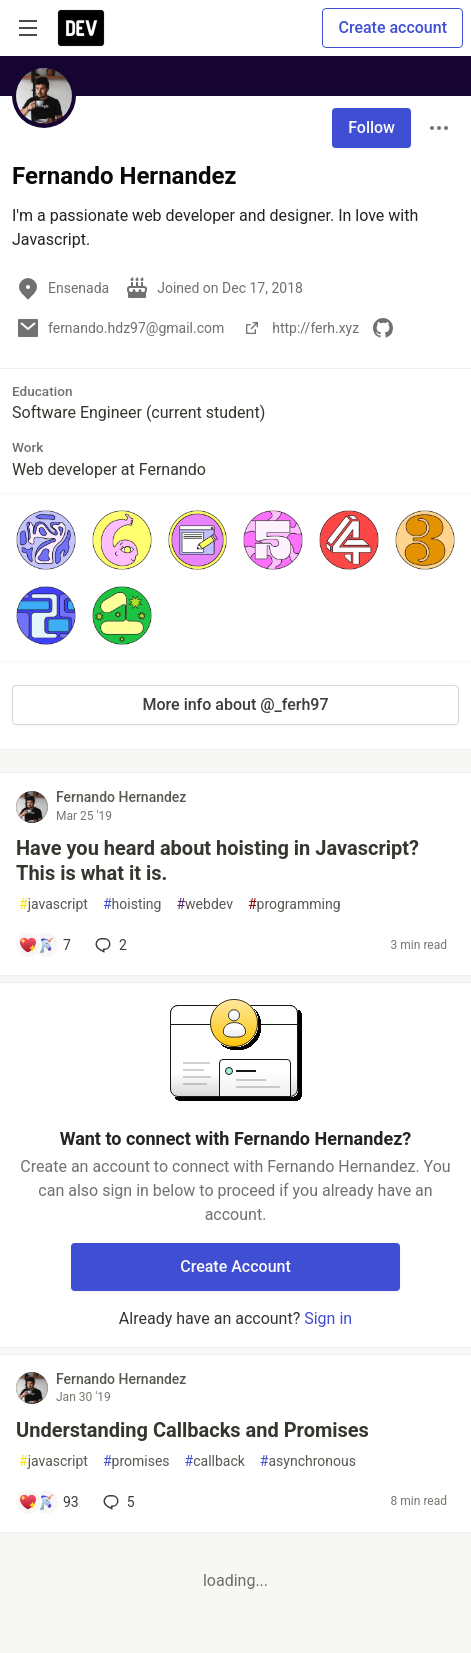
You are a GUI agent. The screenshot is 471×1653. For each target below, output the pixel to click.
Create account (392, 27)
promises (136, 1461)
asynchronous (308, 1461)
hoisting (132, 904)
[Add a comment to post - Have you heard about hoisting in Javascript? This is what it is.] (44, 945)
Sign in (328, 1318)
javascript (53, 904)
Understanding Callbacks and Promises (192, 1430)
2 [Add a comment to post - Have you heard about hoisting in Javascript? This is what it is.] (109, 945)
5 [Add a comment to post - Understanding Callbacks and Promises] (117, 1502)
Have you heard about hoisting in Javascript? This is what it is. (217, 860)
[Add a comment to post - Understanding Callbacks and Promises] (48, 1502)
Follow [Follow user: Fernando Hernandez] (371, 127)
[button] (46, 540)
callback (215, 1461)
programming (294, 904)
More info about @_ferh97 (236, 704)
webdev (204, 904)
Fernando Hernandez (121, 797)
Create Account (235, 1266)
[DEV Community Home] (81, 28)
